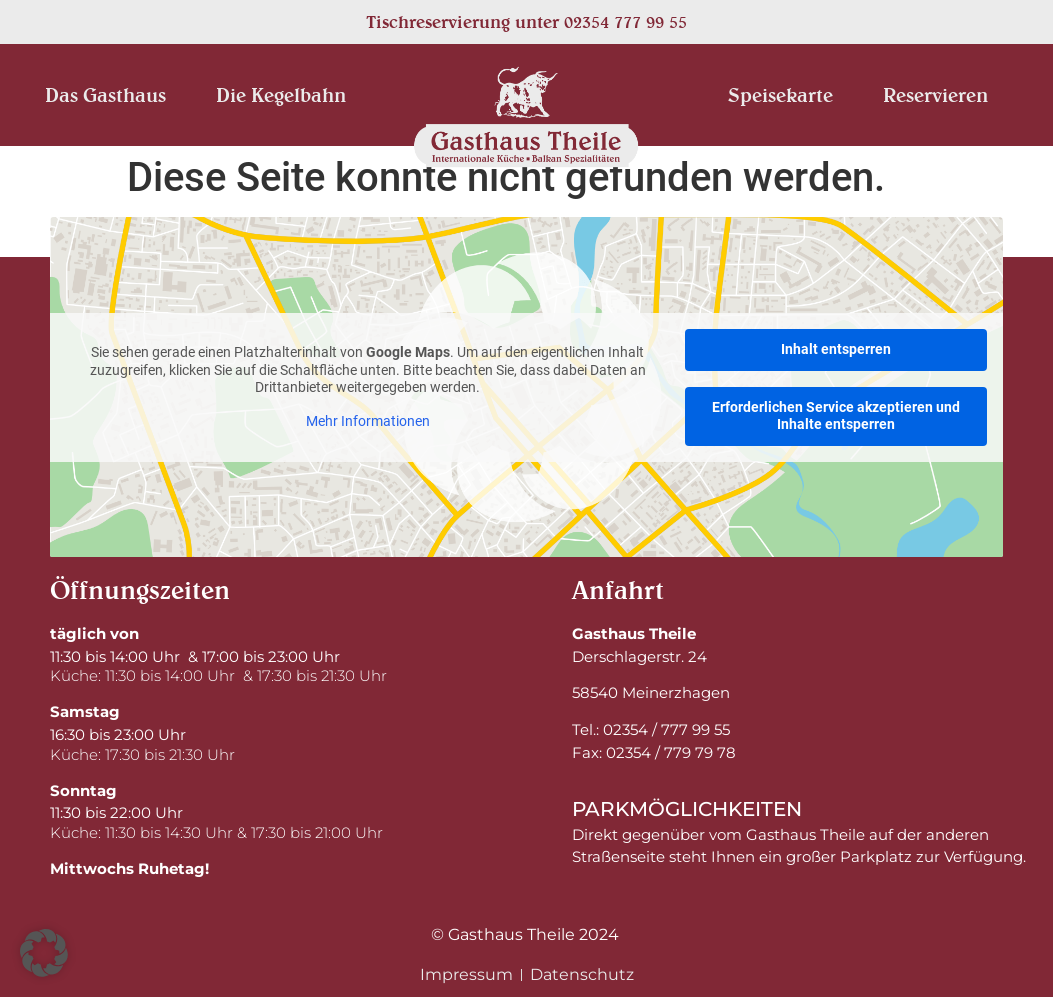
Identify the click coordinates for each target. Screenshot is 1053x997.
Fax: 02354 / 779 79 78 (654, 752)
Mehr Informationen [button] (368, 420)
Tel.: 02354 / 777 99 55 (651, 729)
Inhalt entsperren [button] (836, 349)
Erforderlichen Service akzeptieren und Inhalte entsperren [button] (836, 415)
